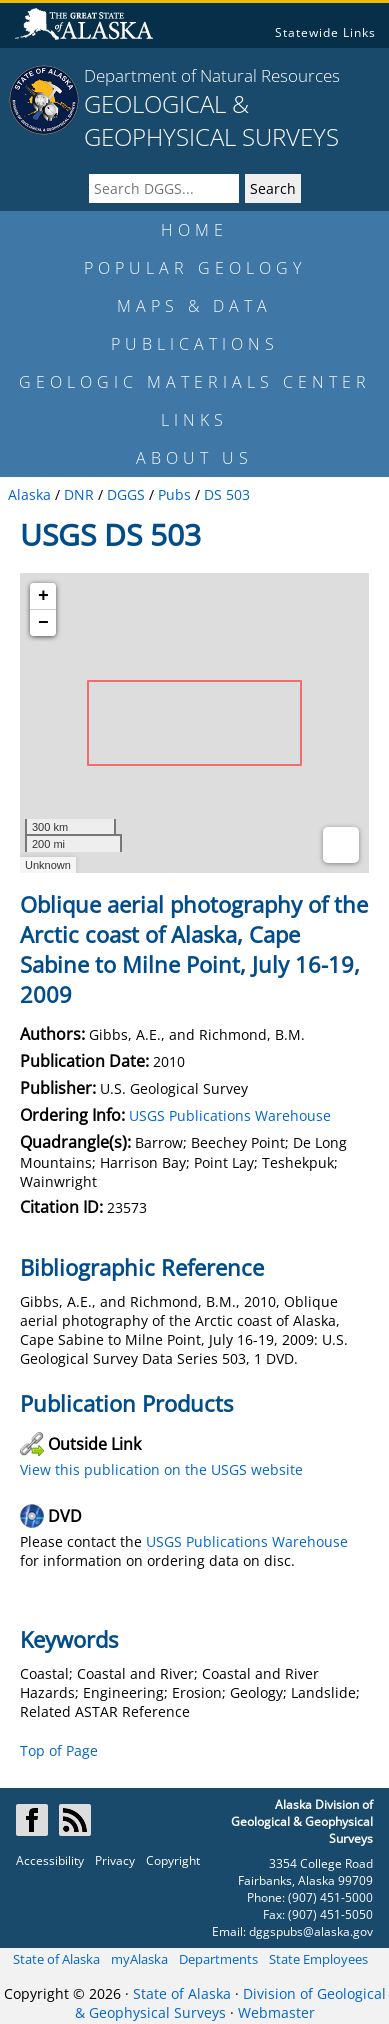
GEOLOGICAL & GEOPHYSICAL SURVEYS (211, 120)
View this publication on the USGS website (161, 1469)
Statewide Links (325, 32)
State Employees (318, 1959)
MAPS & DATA (194, 306)
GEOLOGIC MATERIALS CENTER (195, 382)
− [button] (43, 623)
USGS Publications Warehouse (230, 1115)
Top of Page (59, 1750)
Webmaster (276, 2012)
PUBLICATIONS (195, 344)
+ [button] (43, 596)
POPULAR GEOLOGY (195, 268)
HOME (194, 230)
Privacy (115, 1860)
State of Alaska (56, 1959)
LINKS (194, 420)
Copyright (173, 1860)
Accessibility (50, 1860)
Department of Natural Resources (212, 75)
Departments (218, 1959)
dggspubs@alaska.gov (311, 1931)
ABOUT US (194, 458)
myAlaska (139, 1959)
